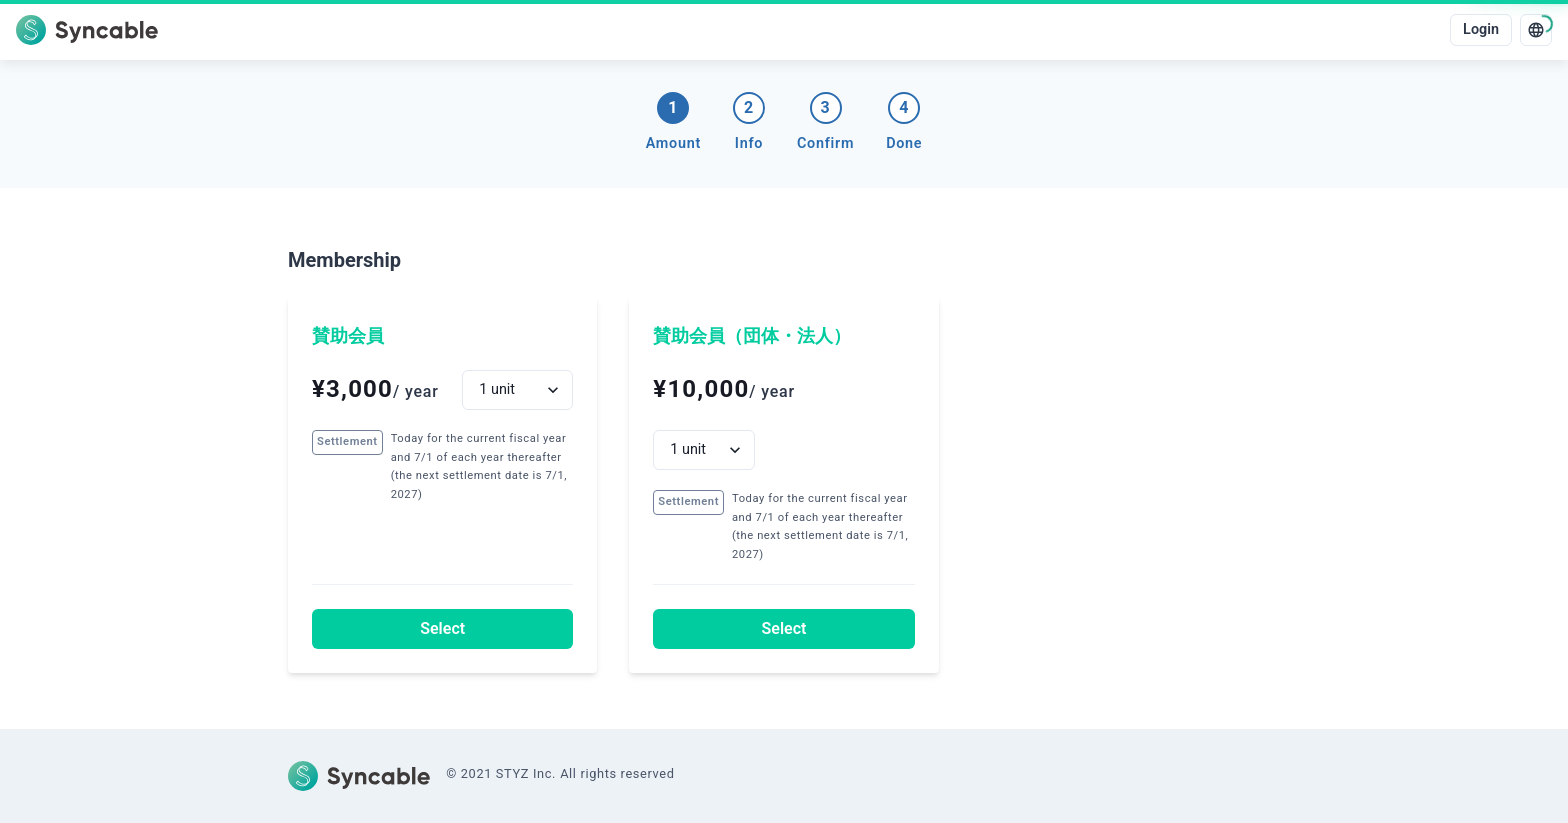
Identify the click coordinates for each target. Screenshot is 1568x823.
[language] (1536, 30)
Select (442, 628)
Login (1481, 29)
